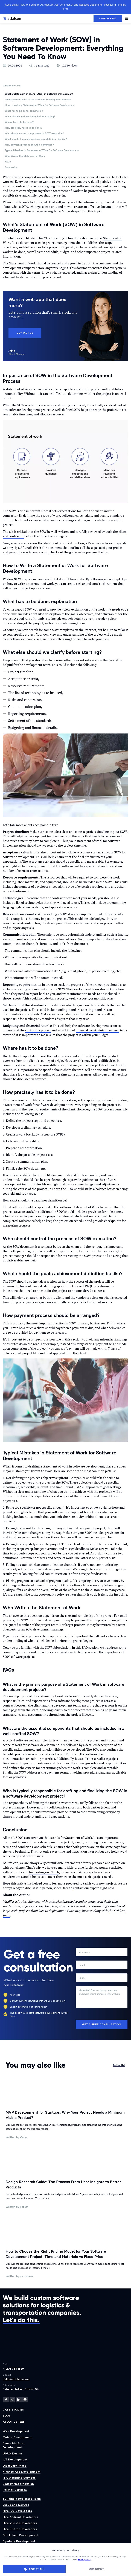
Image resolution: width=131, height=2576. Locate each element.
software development (18, 857)
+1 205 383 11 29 (13, 2368)
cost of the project (38, 1030)
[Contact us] (108, 18)
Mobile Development (18, 2437)
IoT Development (15, 2459)
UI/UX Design (12, 2453)
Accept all (34, 2569)
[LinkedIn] (19, 2399)
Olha (18, 85)
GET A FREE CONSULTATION (101, 2024)
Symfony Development (19, 2541)
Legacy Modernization (18, 2484)
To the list (119, 2065)
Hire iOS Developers (17, 2510)
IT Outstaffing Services (19, 2477)
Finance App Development (21, 2471)
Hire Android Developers (20, 2517)
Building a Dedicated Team (22, 2498)
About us (13, 2421)
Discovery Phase (15, 2465)
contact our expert (86, 1888)
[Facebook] (6, 2399)
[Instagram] (12, 2399)
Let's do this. (21, 2320)
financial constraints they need (97, 1030)
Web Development (16, 2431)
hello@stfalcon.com (16, 2379)
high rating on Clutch (44, 1872)
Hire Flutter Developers (20, 2529)
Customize (96, 2569)
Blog (6, 2415)
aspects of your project (107, 547)
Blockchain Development (21, 2535)
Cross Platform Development (14, 2445)
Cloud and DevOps (16, 2504)
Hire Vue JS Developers (20, 2523)
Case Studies (13, 2409)
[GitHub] (25, 2399)
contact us (25, 332)
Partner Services (15, 2490)
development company (19, 268)
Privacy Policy (84, 2559)
